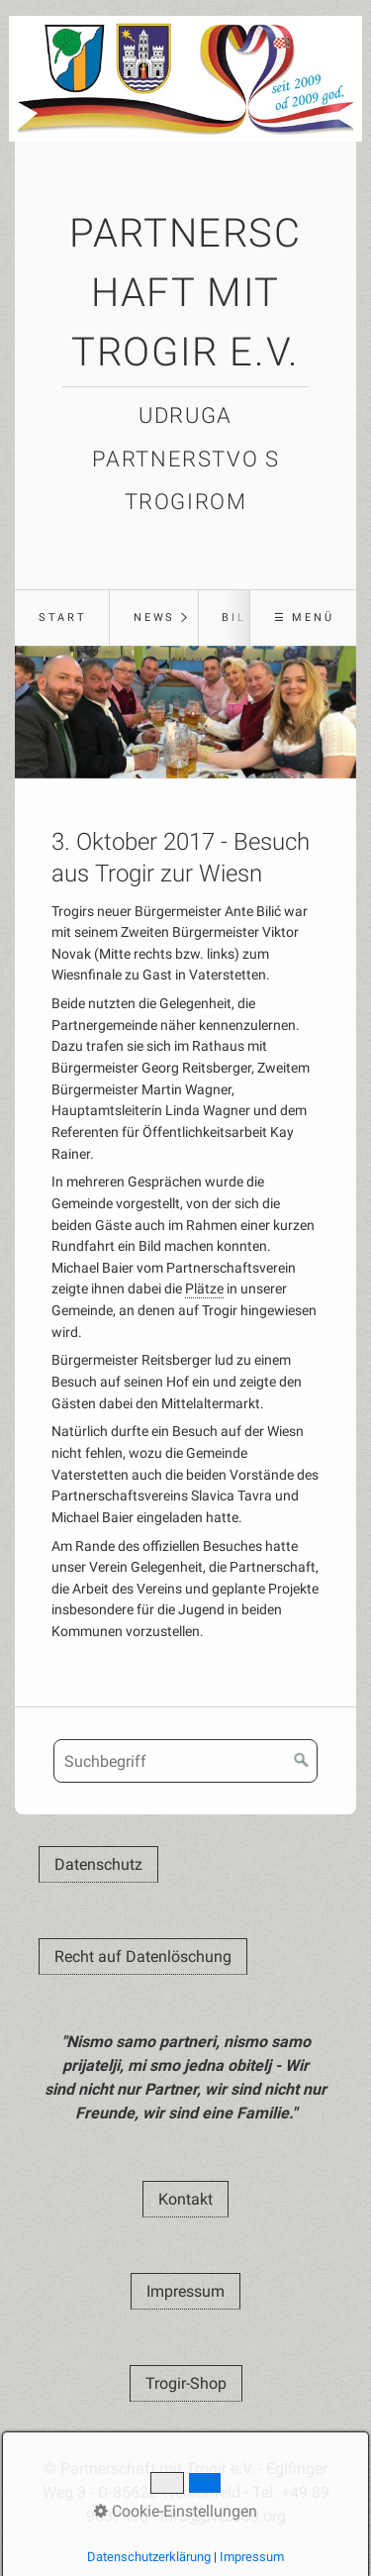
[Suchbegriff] (185, 1761)
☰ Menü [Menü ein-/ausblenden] (304, 617)
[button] (98, 1864)
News (154, 617)
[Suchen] (302, 1761)
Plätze (204, 1289)
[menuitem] (62, 618)
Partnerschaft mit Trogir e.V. (185, 292)
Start (63, 617)
